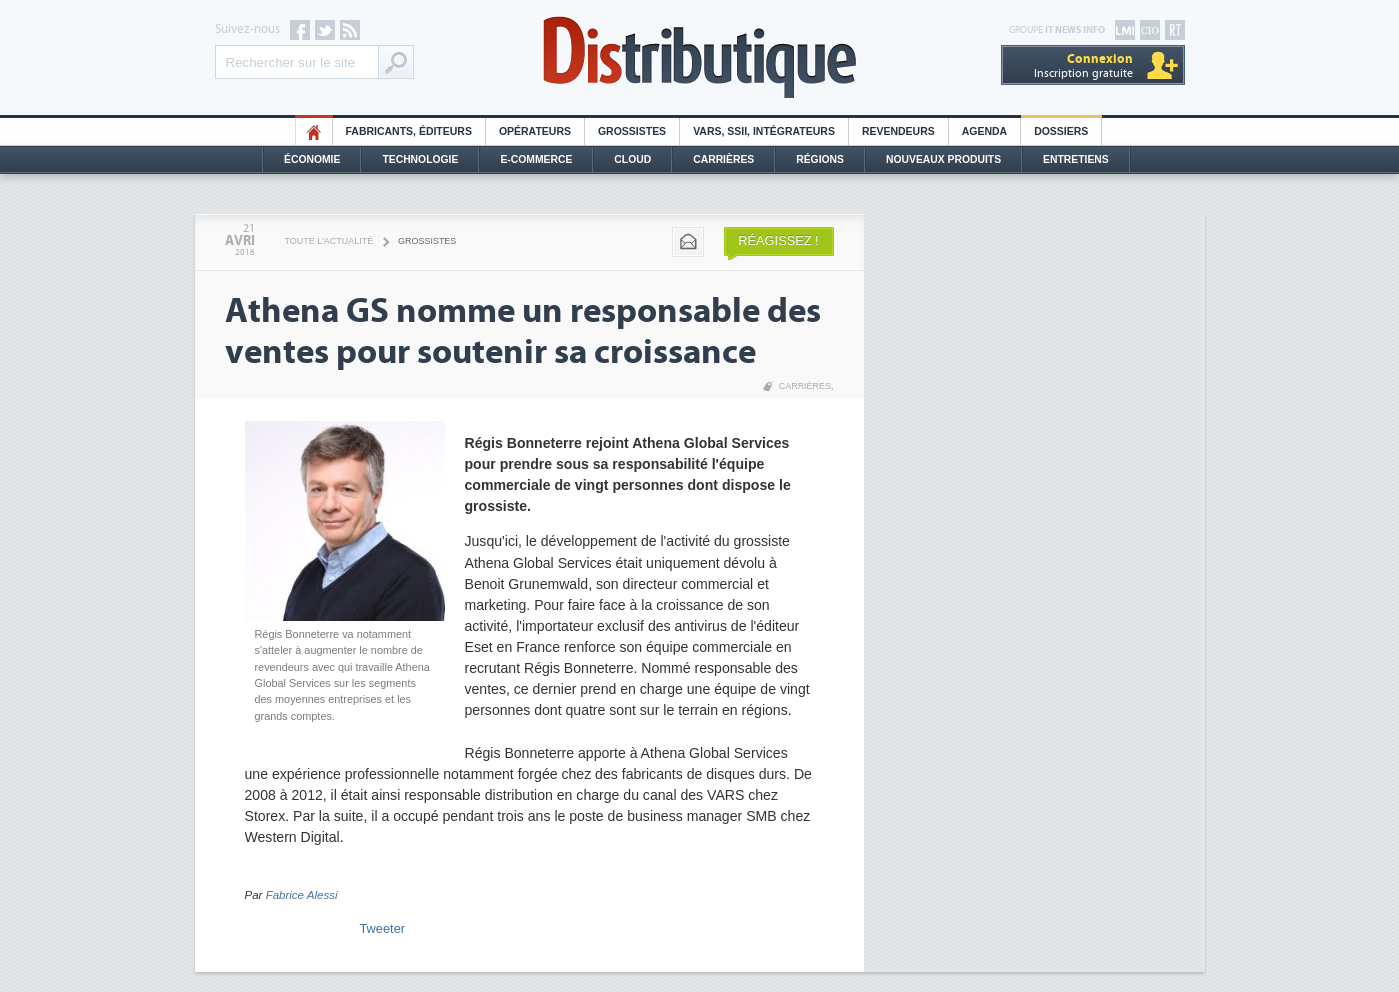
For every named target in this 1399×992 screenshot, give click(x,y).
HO (314, 131)
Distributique (700, 57)
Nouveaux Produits (943, 159)
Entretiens (1076, 159)
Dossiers (1061, 131)
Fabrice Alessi (302, 895)
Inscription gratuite (1083, 65)
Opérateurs (535, 131)
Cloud (632, 159)
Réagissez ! (778, 240)
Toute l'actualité (329, 241)
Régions (820, 159)
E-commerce (536, 159)
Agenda (984, 131)
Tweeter (383, 928)
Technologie (420, 159)
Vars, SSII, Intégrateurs (764, 131)
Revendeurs (898, 131)
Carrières (723, 159)
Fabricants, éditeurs (409, 131)
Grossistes (632, 131)
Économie (312, 159)
